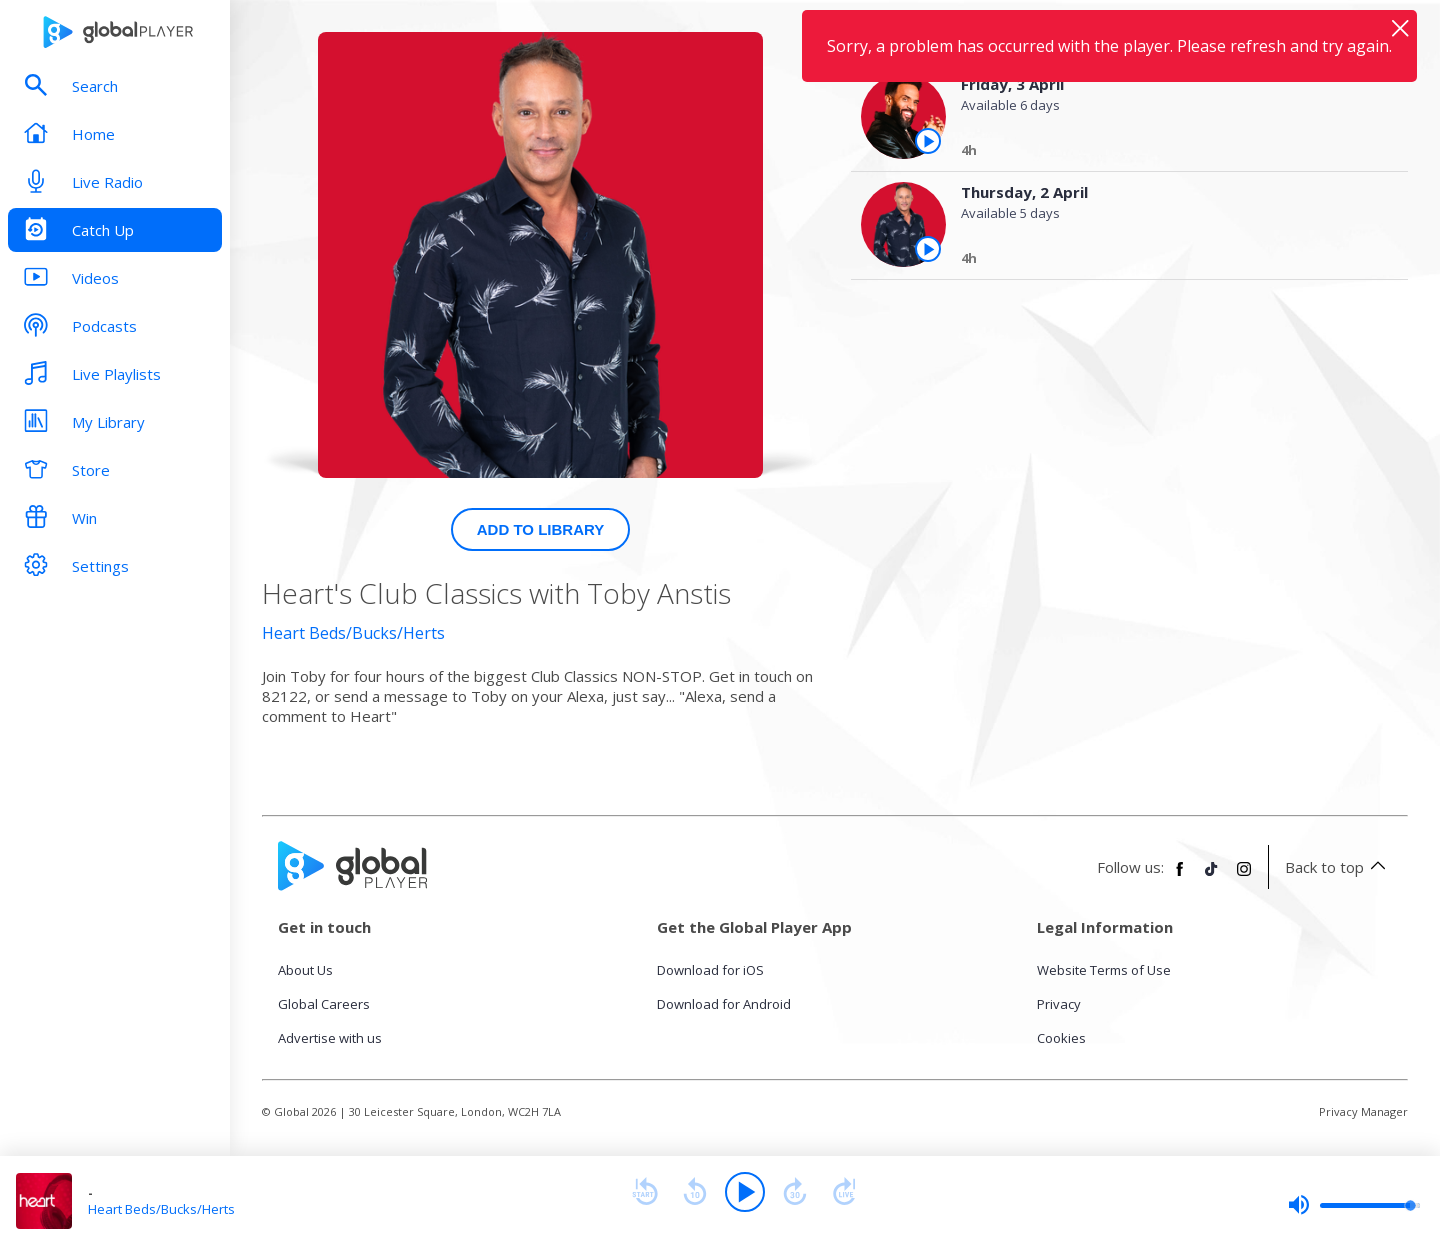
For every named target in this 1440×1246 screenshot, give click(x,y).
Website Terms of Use (1104, 970)
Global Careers (324, 1004)
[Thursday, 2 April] (1167, 261)
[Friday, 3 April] (1167, 153)
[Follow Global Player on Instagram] (1244, 877)
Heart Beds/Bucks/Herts (353, 633)
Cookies (1061, 1038)
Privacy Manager (1363, 1111)
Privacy (1059, 1004)
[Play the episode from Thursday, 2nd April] (928, 249)
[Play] (745, 1192)
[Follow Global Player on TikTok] (1212, 877)
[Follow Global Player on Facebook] (1180, 877)
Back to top (1338, 867)
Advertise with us (330, 1038)
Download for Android (724, 1004)
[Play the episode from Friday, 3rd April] (928, 141)
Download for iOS (710, 970)
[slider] (1354, 1205)
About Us (305, 970)
